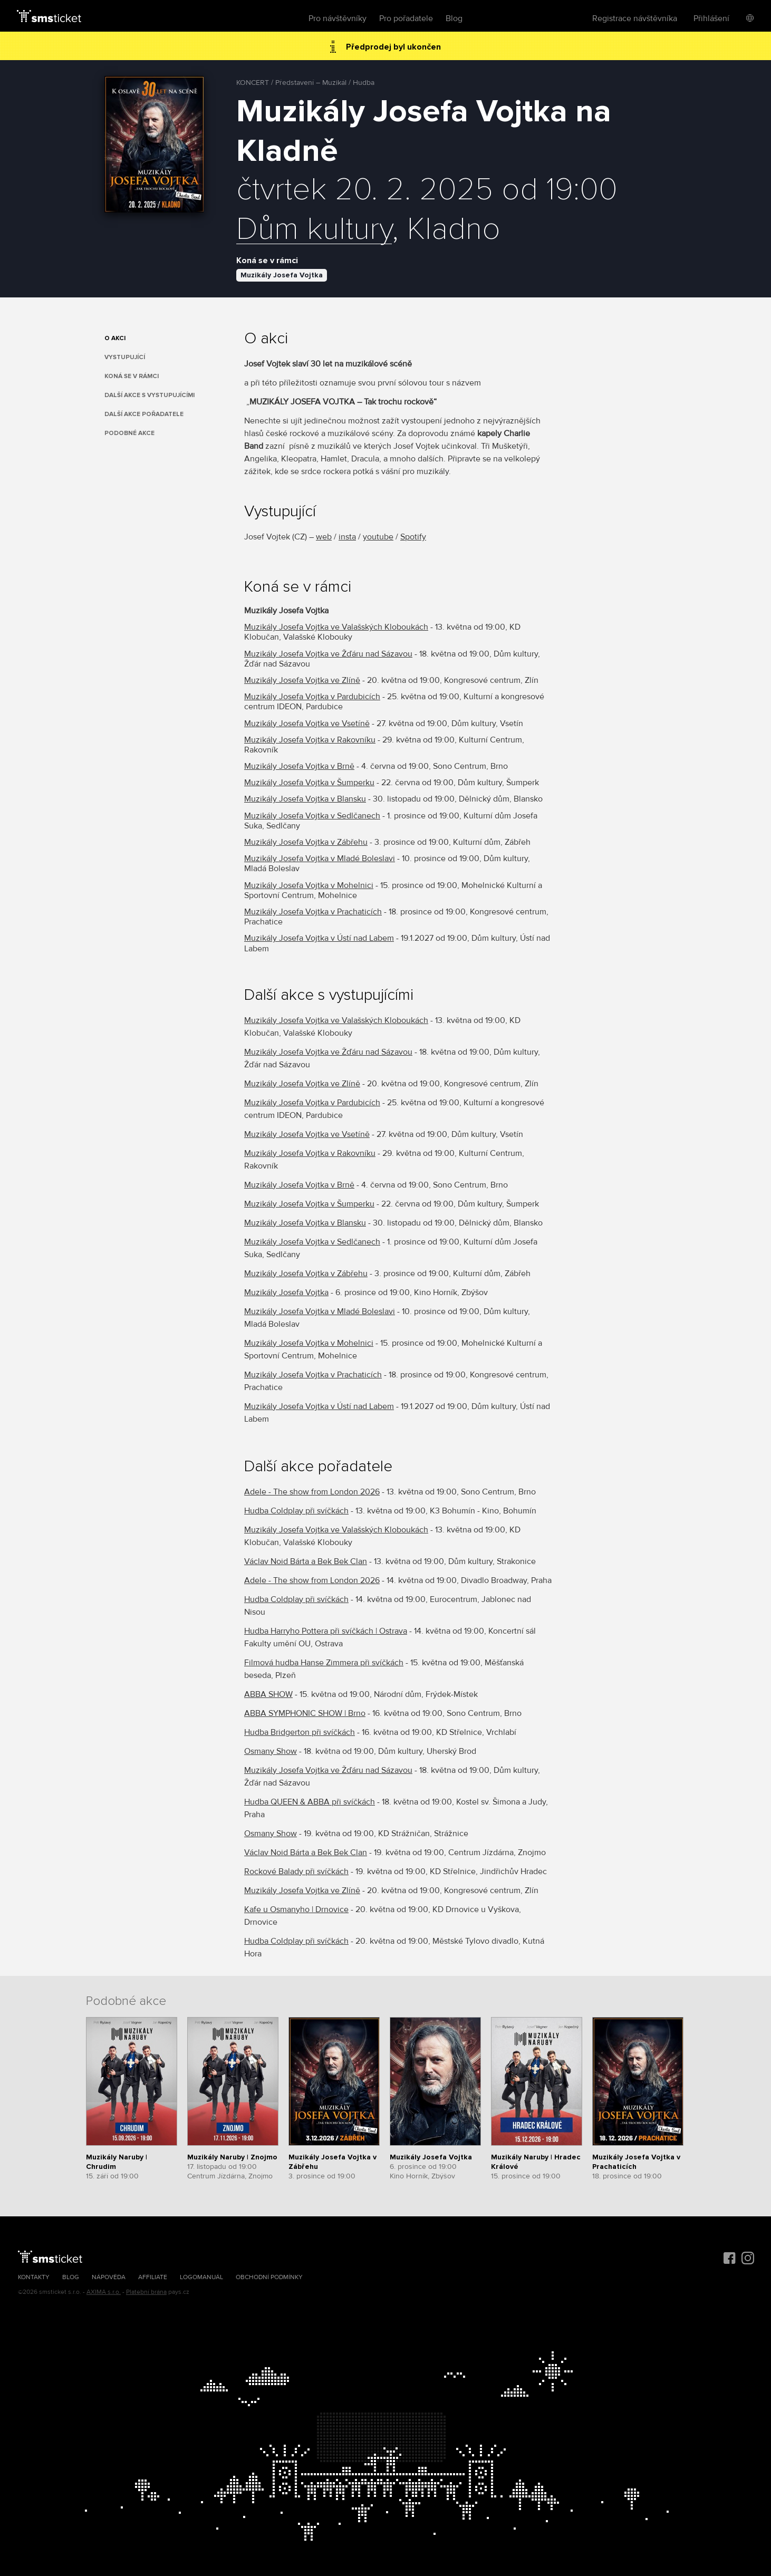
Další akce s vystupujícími (149, 395)
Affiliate (152, 2277)
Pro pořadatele (406, 18)
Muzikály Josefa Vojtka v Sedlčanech (312, 816)
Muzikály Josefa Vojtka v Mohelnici (308, 885)
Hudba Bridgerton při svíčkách (299, 1732)
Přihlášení (711, 18)
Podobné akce (129, 433)
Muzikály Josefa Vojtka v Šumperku (309, 782)
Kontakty (34, 2277)
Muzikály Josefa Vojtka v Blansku (305, 799)
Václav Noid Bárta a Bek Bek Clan (305, 1561)
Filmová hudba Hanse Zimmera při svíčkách (323, 1662)
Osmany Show (270, 1751)
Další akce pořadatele (144, 414)
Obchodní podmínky (269, 2277)
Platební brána (146, 2292)
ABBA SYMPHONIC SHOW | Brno (304, 1713)
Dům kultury (314, 230)
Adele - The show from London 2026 (312, 1492)
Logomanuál (201, 2277)
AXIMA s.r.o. (103, 2292)
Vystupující (124, 357)
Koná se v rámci (131, 376)
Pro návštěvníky (338, 18)
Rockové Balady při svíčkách (296, 1871)
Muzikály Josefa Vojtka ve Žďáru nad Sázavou (328, 654)
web (324, 537)
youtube (378, 537)
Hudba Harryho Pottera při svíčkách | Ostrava (325, 1631)
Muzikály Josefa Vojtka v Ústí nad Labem (319, 938)
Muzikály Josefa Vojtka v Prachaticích (313, 911)
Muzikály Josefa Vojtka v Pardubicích (312, 696)
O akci (115, 338)
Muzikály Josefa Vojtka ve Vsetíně (307, 723)
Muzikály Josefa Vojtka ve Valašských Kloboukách (336, 627)
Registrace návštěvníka (634, 18)
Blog (454, 18)
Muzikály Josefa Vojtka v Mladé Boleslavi (319, 858)
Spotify (413, 537)
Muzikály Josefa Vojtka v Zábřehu (306, 842)
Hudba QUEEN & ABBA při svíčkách (309, 1802)
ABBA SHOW (268, 1694)
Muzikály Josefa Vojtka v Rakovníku (309, 740)
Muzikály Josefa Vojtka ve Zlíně (302, 680)
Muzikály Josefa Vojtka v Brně (299, 766)
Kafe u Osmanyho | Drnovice (296, 1909)
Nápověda (109, 2277)
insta (347, 537)
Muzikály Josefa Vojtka (281, 275)
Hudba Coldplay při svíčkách (296, 1511)
